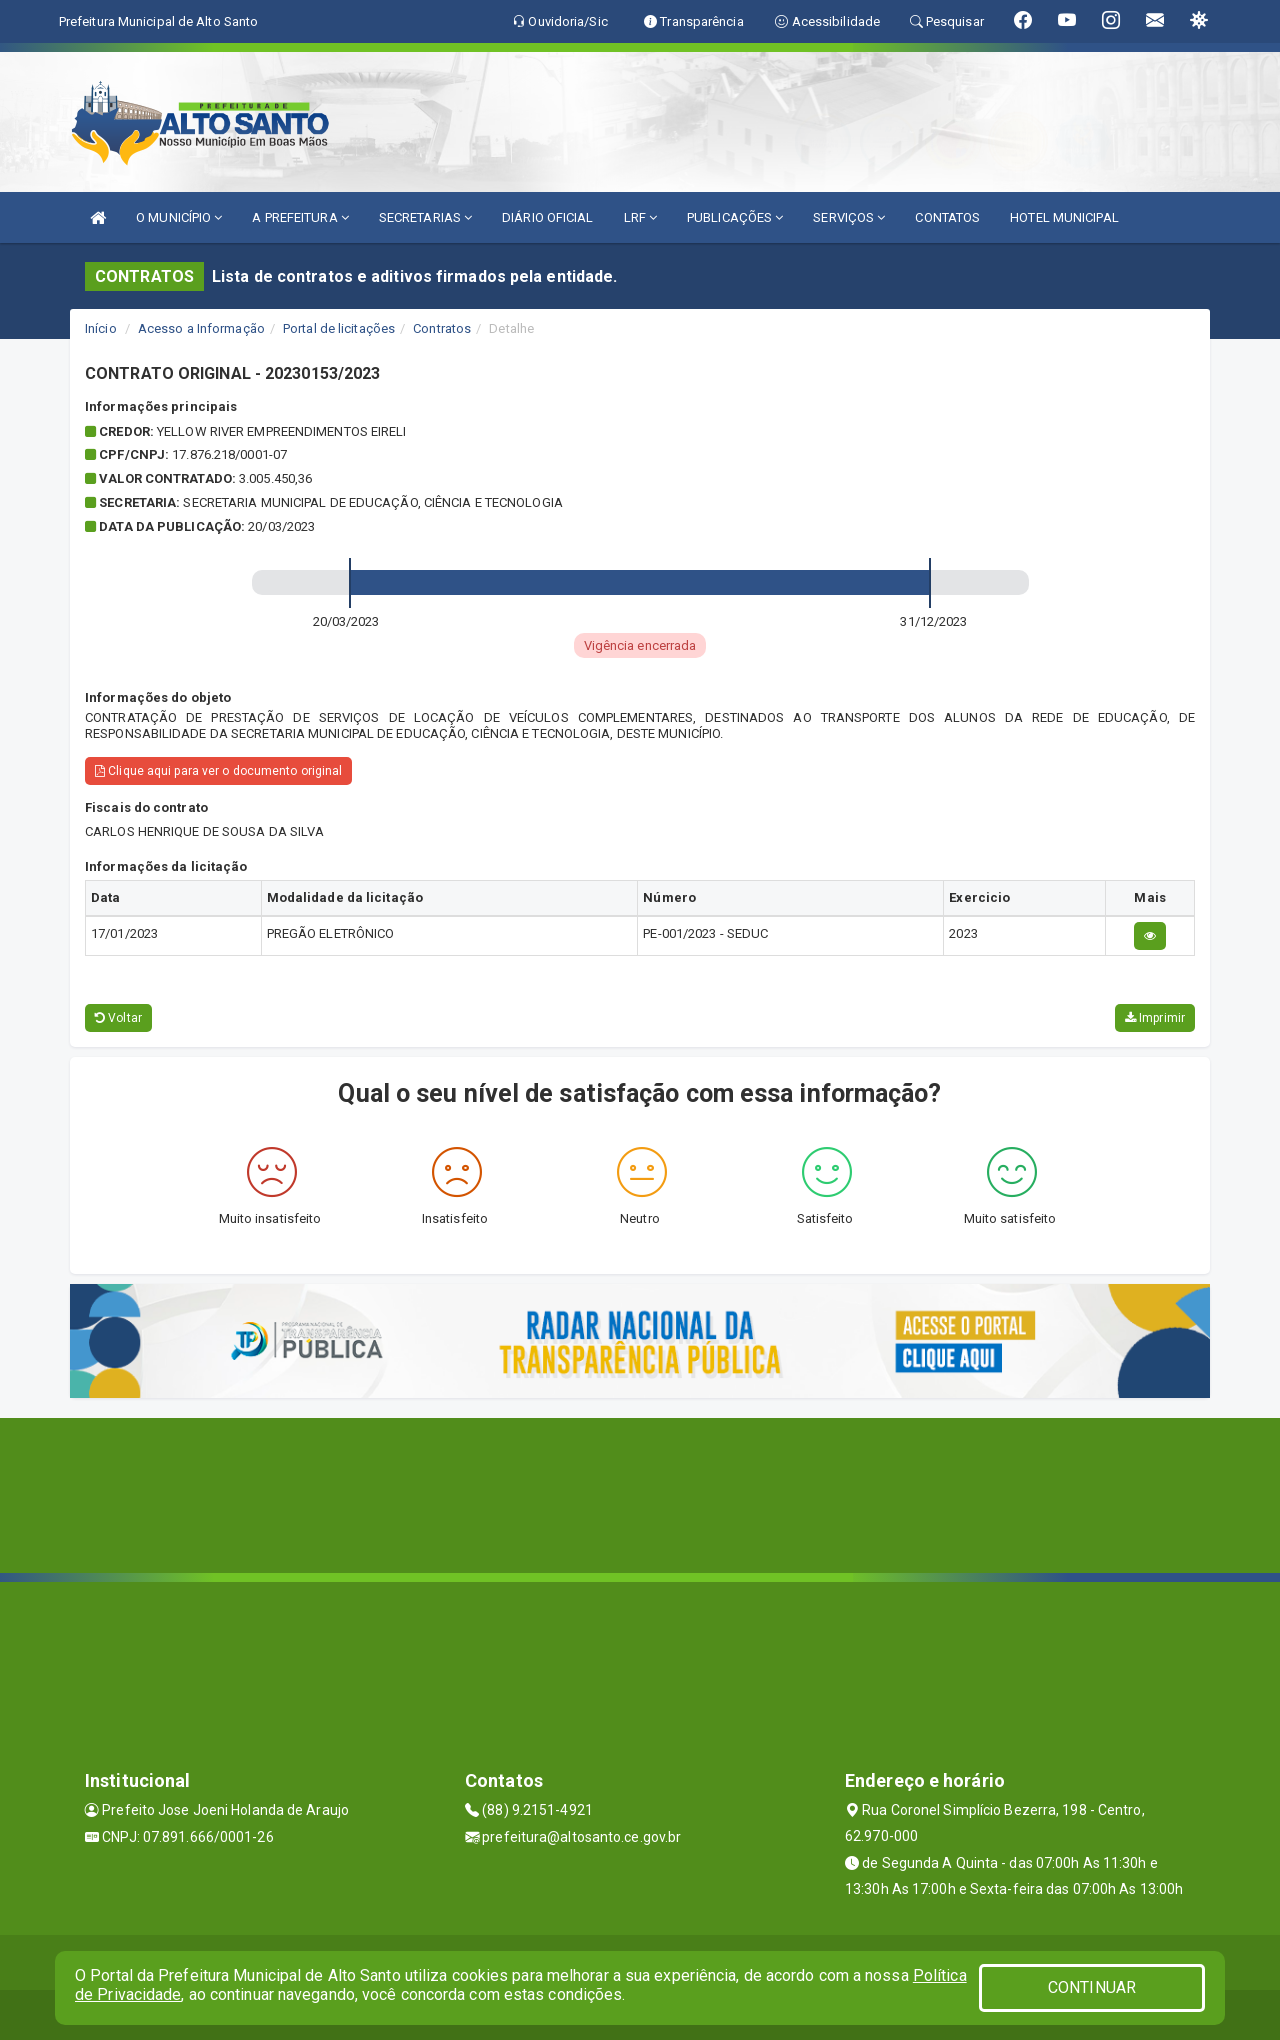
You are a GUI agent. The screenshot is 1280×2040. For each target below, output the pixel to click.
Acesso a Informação (201, 328)
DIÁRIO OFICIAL (547, 217)
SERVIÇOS (849, 217)
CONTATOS (947, 217)
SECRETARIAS (425, 217)
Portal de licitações (339, 328)
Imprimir (1155, 1018)
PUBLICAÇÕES (735, 217)
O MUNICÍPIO (179, 217)
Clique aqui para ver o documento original (218, 771)
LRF (641, 217)
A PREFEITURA (300, 217)
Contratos (442, 328)
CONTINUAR (1092, 1987)
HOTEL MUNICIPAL (1064, 217)
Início (101, 328)
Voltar (118, 1018)
